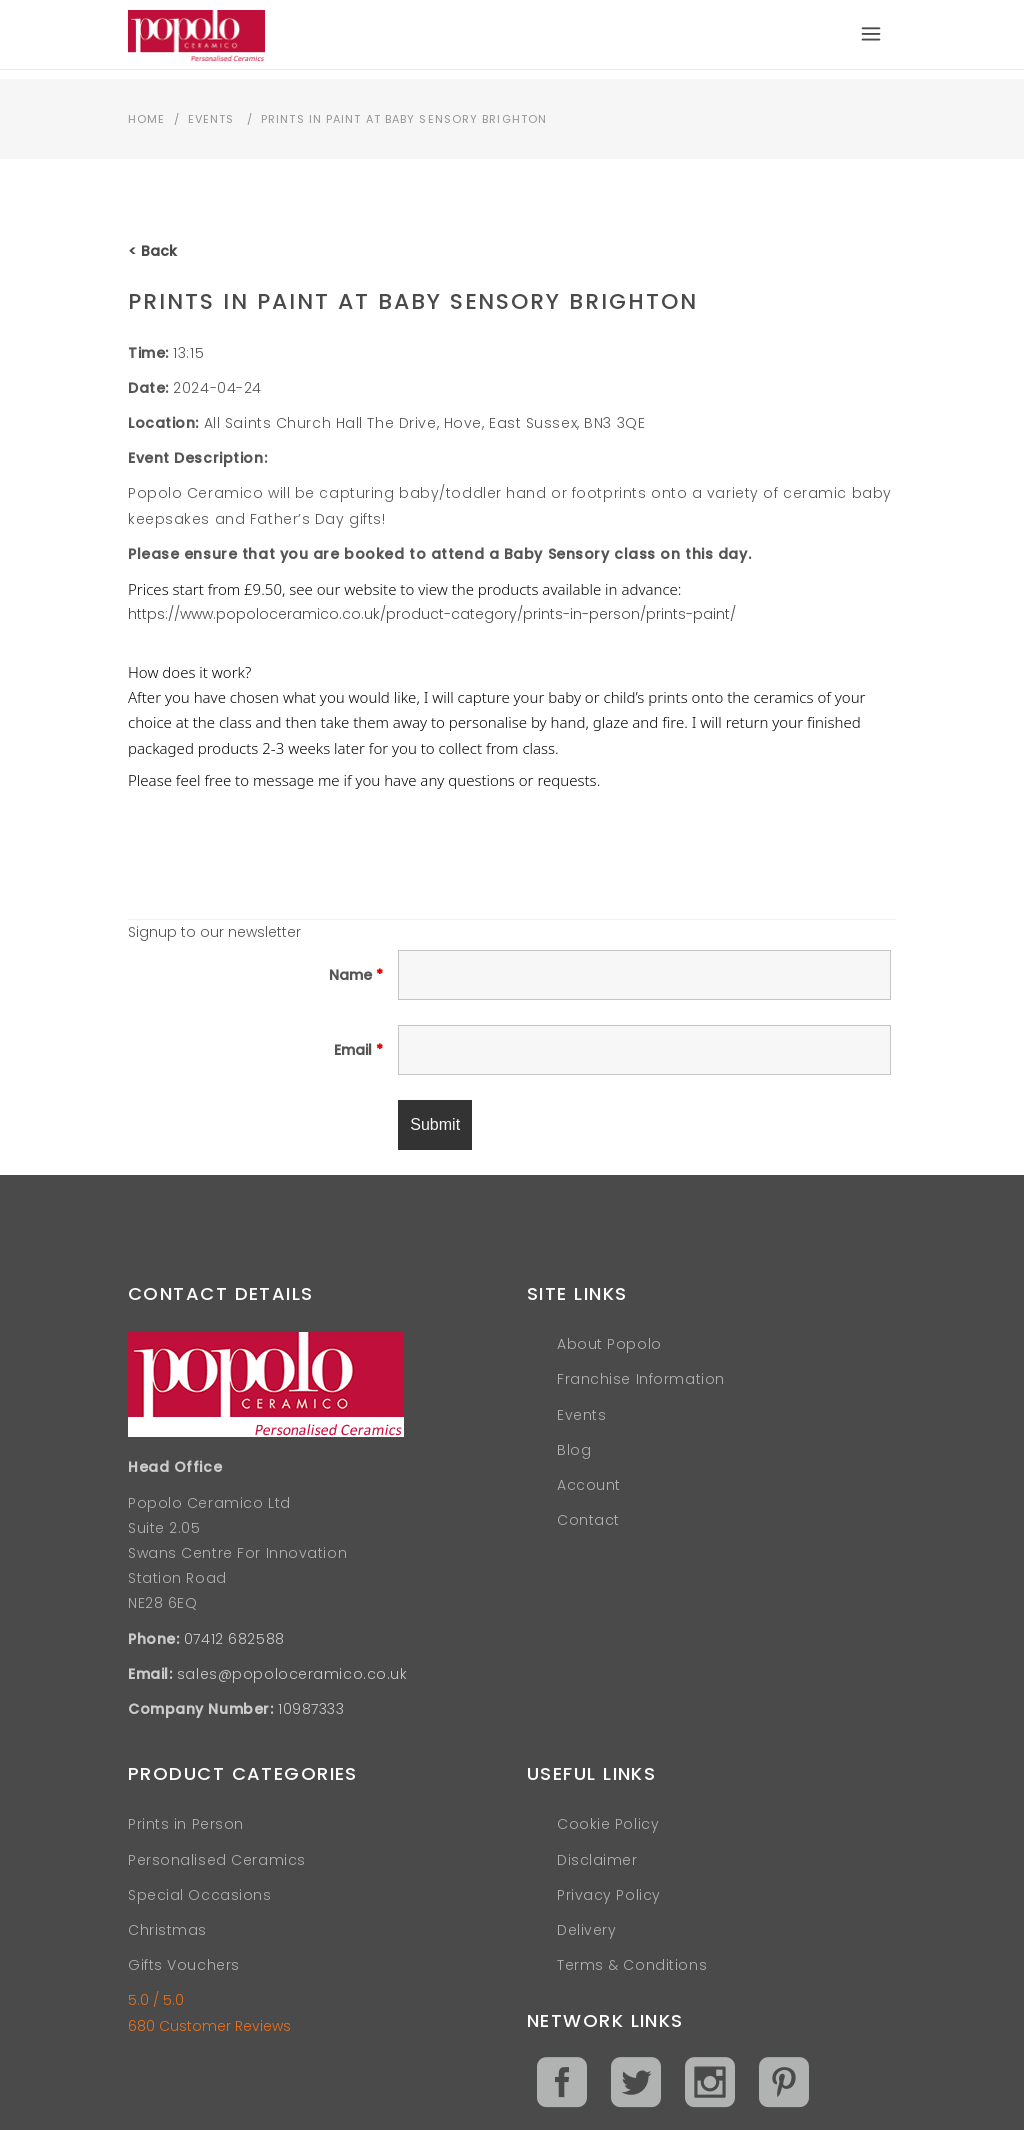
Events (211, 119)
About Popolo (609, 1344)
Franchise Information (641, 1379)
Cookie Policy (608, 1824)
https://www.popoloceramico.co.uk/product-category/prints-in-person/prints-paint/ (432, 614)
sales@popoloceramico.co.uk (292, 1674)
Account (589, 1485)
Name (356, 975)
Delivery (586, 1930)
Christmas (167, 1930)
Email (358, 1050)
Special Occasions (200, 1895)
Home (146, 119)
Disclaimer (597, 1860)
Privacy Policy (609, 1895)
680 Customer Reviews (209, 2026)
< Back (152, 251)
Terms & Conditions (632, 1965)
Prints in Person (186, 1824)
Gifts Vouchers (184, 1965)
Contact (588, 1520)
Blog (574, 1450)
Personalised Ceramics (217, 1860)
